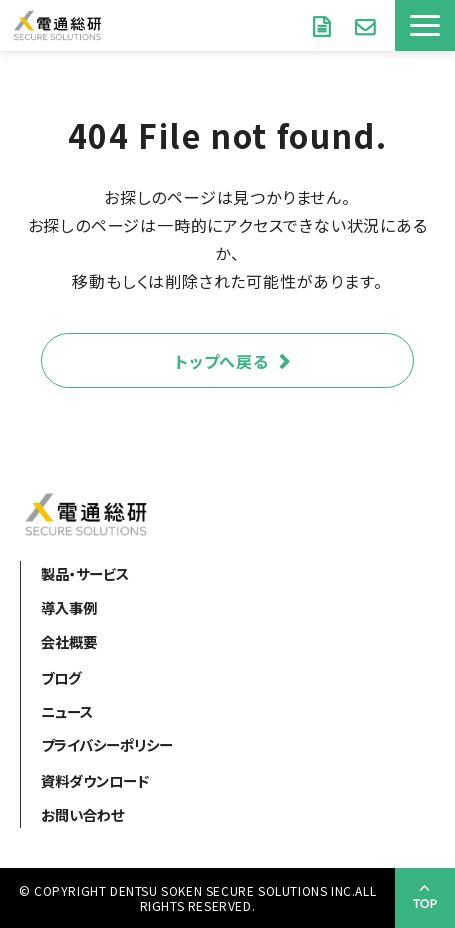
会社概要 (69, 641)
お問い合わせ (365, 25)
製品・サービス (85, 573)
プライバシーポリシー (107, 744)
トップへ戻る (222, 361)
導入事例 (69, 607)
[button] (425, 25)
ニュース (67, 711)
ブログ (61, 677)
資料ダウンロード (321, 25)
